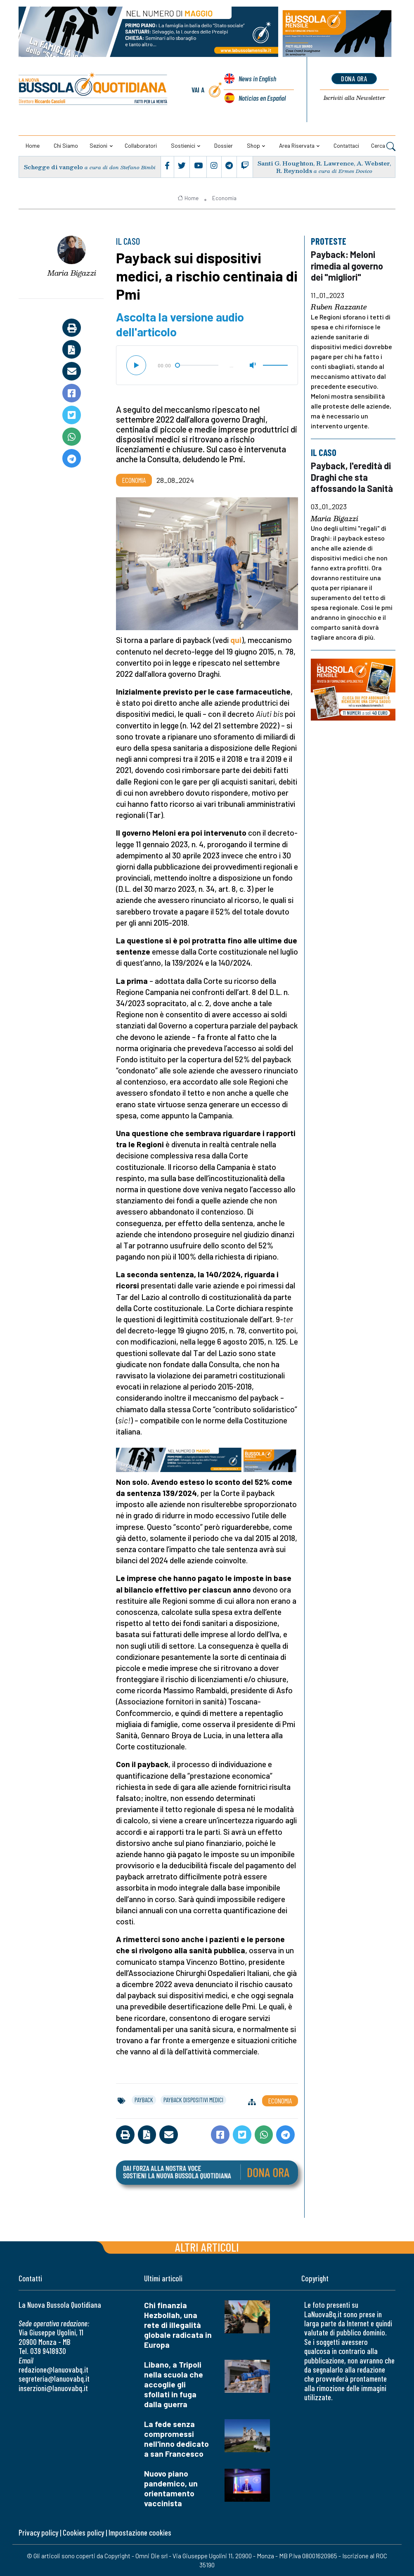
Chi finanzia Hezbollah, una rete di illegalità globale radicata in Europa (178, 2324)
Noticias (262, 98)
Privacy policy (38, 2532)
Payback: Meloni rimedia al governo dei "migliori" (347, 265)
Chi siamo (66, 145)
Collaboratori (141, 145)
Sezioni (98, 145)
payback (144, 2099)
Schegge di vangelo (54, 167)
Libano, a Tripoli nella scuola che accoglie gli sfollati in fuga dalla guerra (173, 2384)
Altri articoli (207, 2247)
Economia (224, 197)
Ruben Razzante (339, 307)
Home (33, 145)
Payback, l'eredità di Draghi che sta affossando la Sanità (353, 477)
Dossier (223, 145)
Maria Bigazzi (71, 272)
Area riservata (297, 145)
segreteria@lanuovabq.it (54, 2378)
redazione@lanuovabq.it (53, 2369)
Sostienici (183, 145)
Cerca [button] (383, 146)
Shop (253, 145)
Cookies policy (83, 2532)
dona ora (354, 78)
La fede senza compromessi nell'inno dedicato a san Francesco (176, 2438)
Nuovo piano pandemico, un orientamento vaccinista (171, 2488)
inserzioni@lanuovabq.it (53, 2387)
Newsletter (354, 98)
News (257, 79)
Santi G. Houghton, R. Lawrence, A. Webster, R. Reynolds (324, 166)
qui (235, 640)
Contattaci (346, 145)
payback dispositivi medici (193, 2099)
